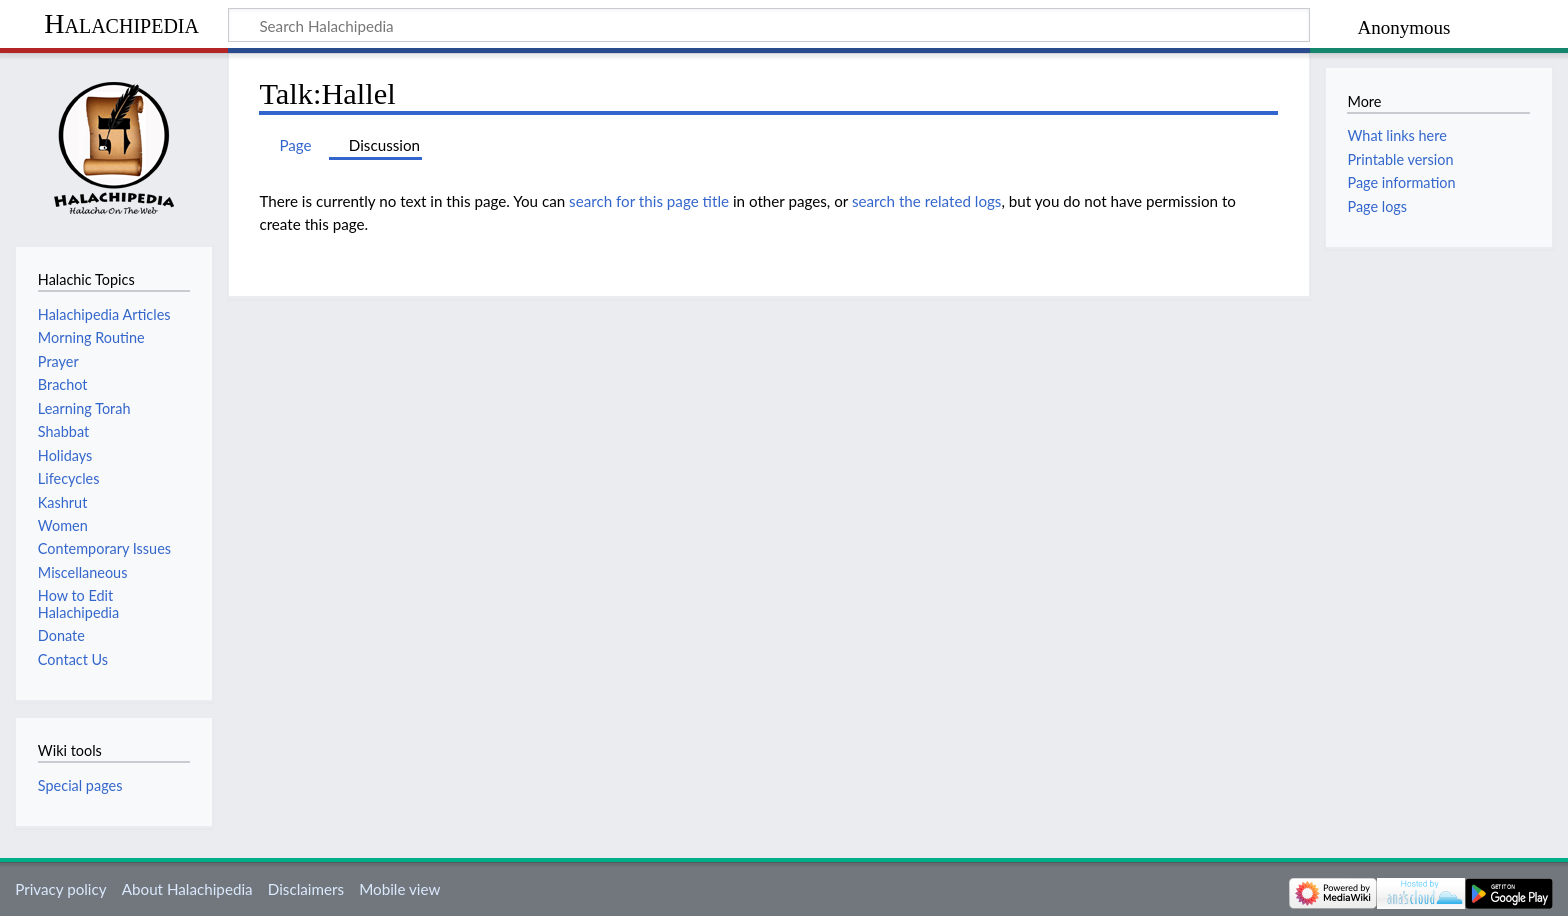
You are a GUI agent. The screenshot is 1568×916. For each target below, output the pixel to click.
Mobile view (399, 889)
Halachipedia (121, 23)
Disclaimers (306, 889)
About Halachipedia (187, 889)
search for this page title (649, 201)
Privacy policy (60, 889)
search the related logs (927, 201)
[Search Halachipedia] (769, 25)
